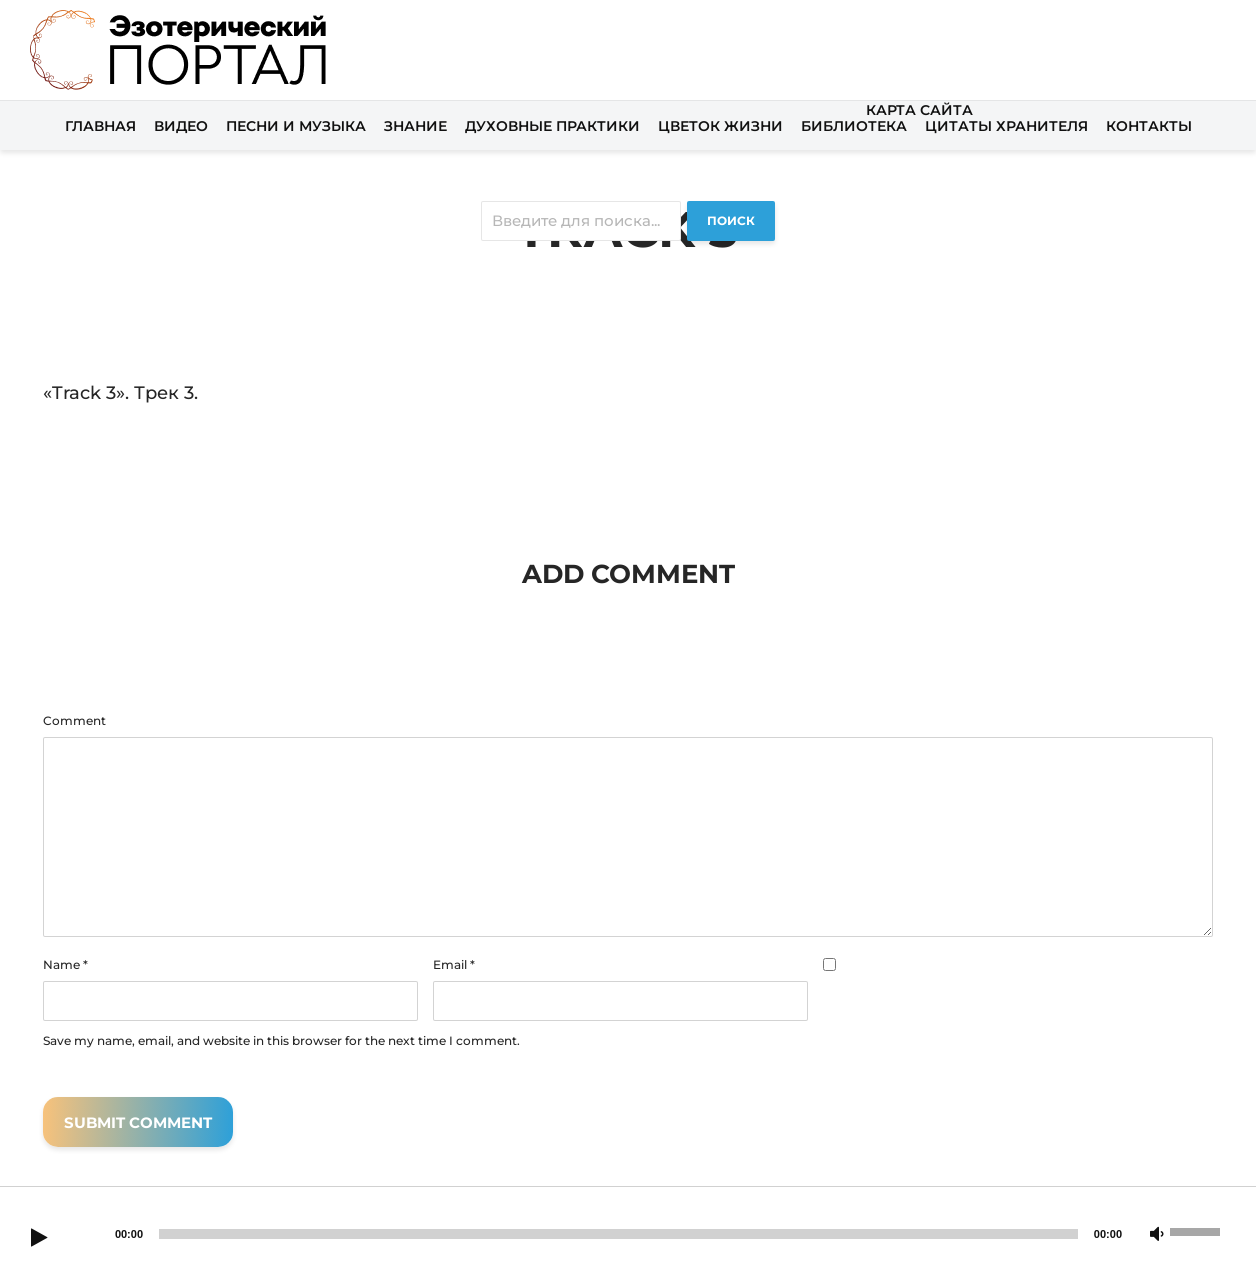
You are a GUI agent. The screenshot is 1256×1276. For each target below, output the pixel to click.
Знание (415, 126)
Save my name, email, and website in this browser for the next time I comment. (281, 1041)
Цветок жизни (720, 126)
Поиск (731, 220)
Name (65, 965)
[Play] (39, 1239)
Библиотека (854, 126)
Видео (181, 126)
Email (454, 965)
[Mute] (1157, 1235)
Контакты (1149, 126)
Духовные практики (552, 126)
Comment (74, 721)
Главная (100, 126)
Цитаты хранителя (1006, 126)
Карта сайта (919, 110)
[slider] (618, 1234)
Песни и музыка (296, 126)
